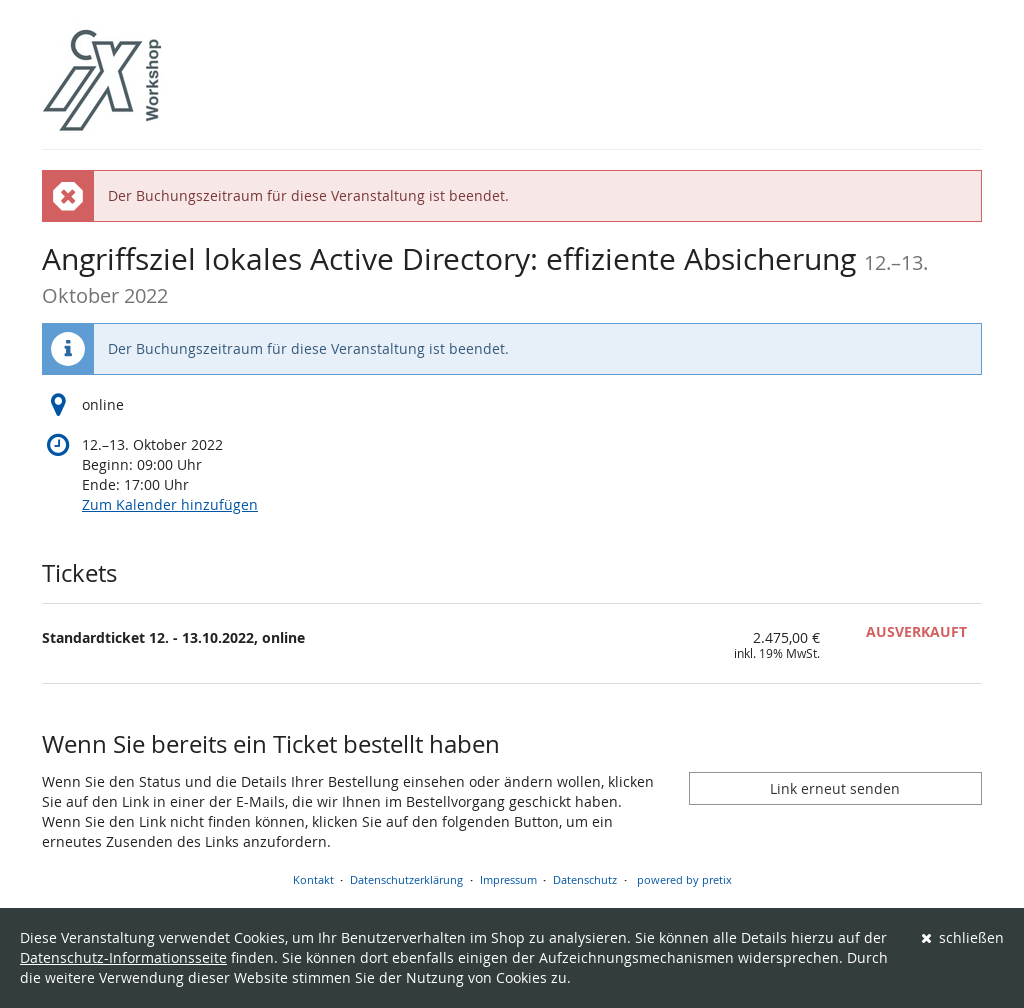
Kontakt (313, 879)
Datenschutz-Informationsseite (123, 957)
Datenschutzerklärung (406, 879)
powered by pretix (684, 879)
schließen (963, 937)
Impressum (508, 879)
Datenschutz (585, 879)
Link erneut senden (835, 788)
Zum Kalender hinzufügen (170, 504)
